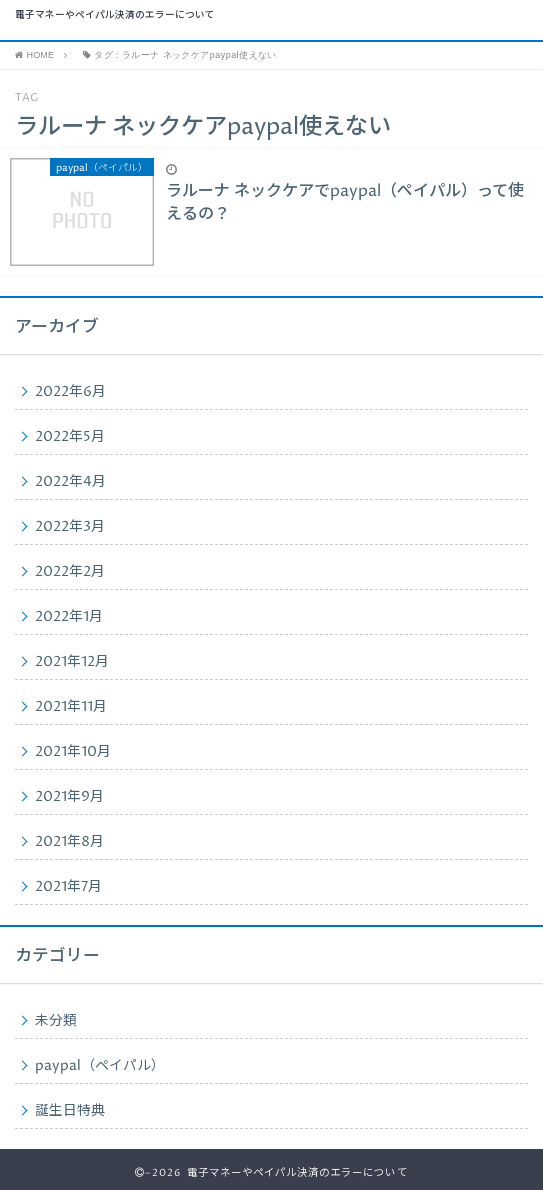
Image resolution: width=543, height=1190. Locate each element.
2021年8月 (69, 842)
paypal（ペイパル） (100, 1066)
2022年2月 (70, 572)
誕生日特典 (70, 1111)
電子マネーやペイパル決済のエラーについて (115, 16)
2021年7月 (68, 887)
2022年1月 (69, 617)
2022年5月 (70, 437)
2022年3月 (70, 527)
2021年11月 (71, 707)
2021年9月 (69, 797)
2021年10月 (73, 752)
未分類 (56, 1021)
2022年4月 (70, 482)
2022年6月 (70, 392)
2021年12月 (72, 662)
